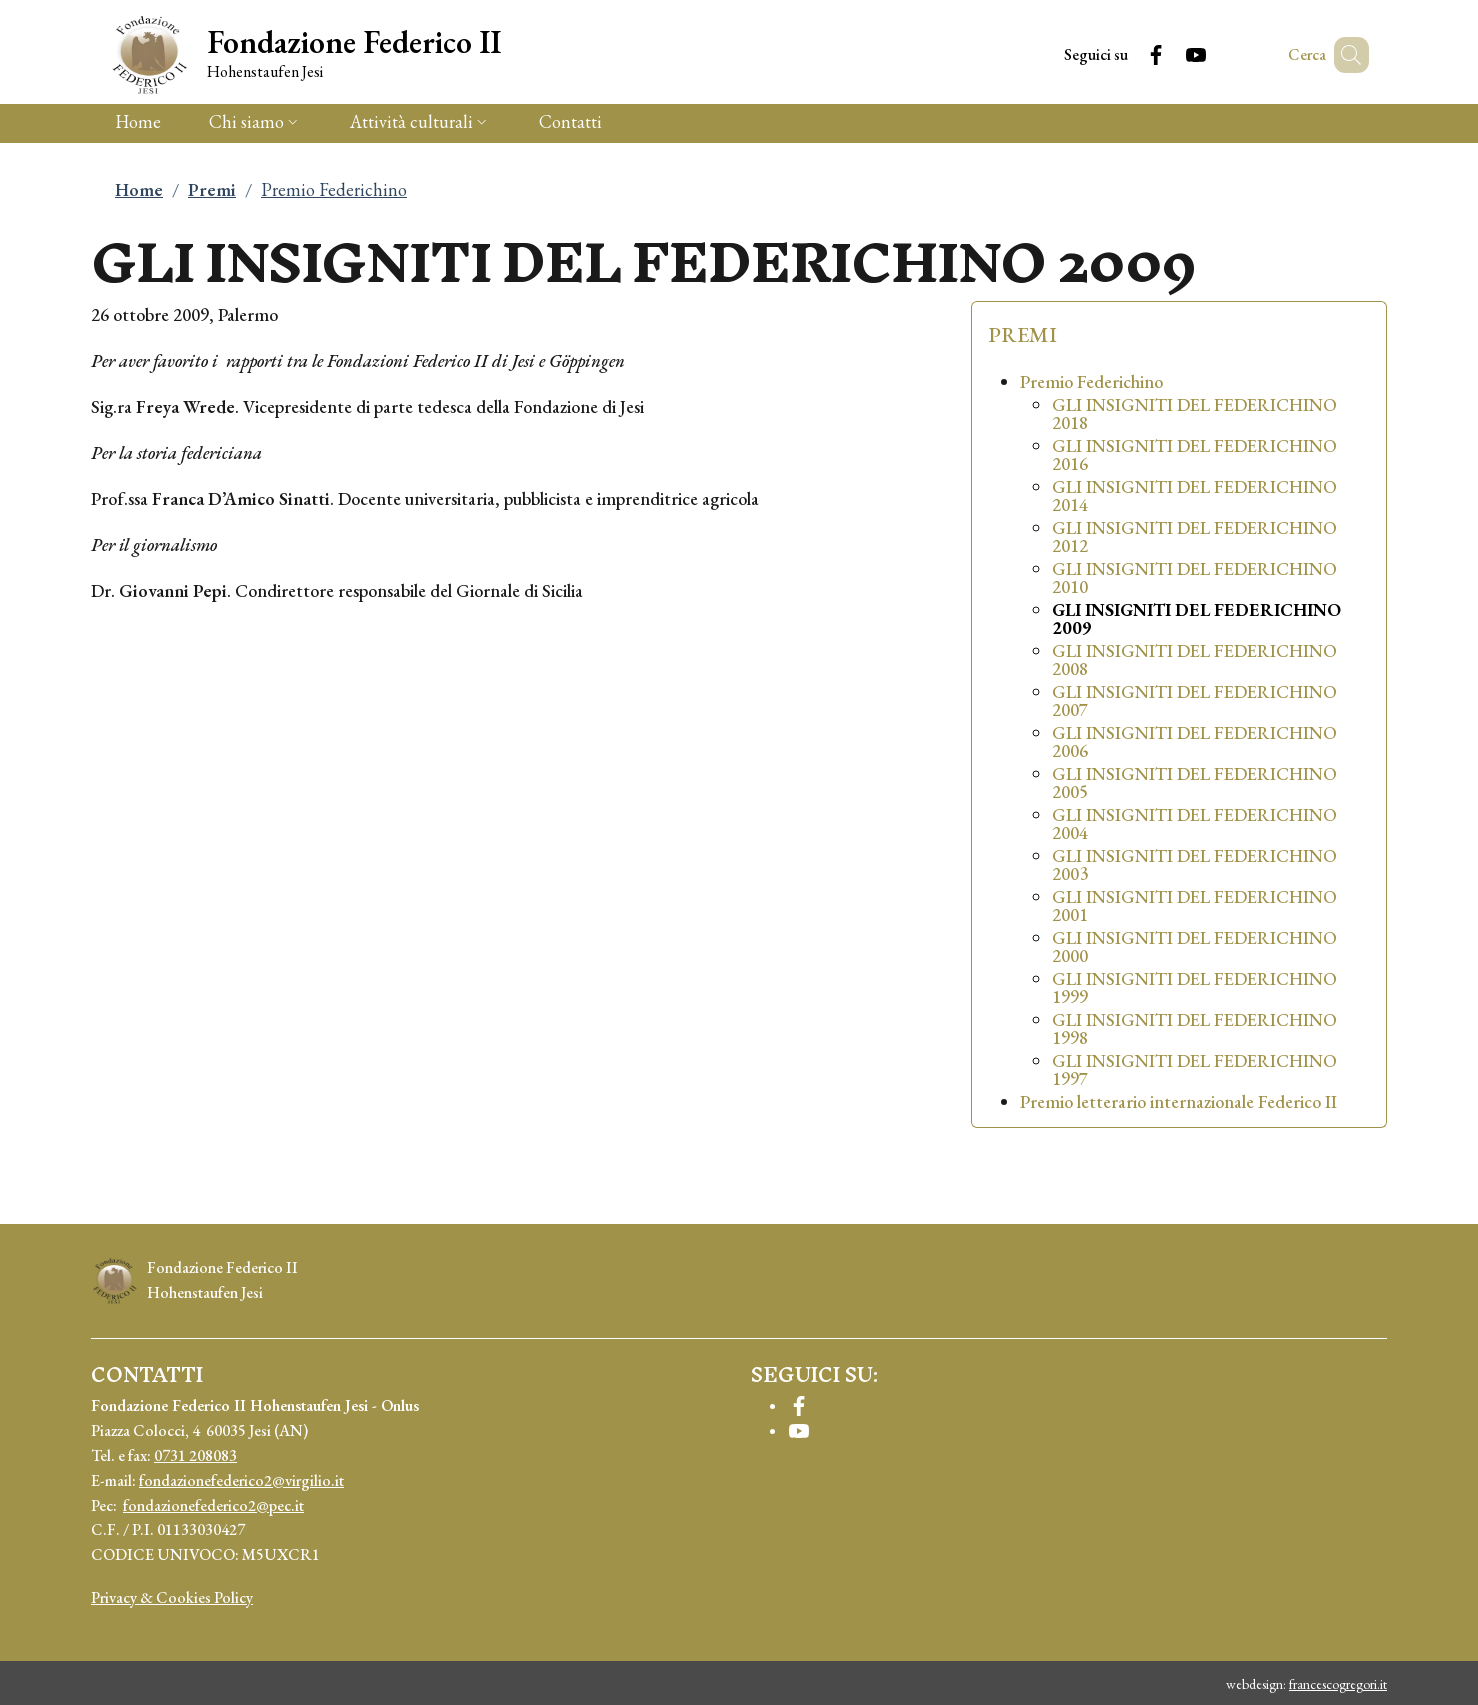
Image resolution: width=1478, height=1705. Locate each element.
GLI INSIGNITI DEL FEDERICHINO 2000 (1194, 947)
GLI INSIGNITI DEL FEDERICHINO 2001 (1194, 906)
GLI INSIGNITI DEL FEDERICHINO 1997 (1194, 1070)
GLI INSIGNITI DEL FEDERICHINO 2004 (1194, 824)
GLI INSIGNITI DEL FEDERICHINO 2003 (1194, 865)
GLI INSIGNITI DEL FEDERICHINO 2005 (1194, 783)
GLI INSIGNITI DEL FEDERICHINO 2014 (1194, 496)
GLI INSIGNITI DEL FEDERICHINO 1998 (1194, 1029)
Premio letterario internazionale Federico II (1178, 1102)
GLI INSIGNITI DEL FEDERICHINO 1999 (1194, 988)
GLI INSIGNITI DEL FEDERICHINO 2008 (1194, 660)
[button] (1345, 55)
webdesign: (1306, 1684)
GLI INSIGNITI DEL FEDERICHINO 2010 (1194, 578)
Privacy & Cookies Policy (172, 1597)
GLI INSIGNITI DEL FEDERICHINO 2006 (1194, 742)
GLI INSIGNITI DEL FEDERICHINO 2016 (1194, 455)
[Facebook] (1127, 54)
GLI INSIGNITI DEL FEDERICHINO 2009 (1196, 619)
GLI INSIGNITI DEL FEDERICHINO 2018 (1194, 414)
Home (139, 189)
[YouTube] (1167, 54)
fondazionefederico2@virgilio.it (241, 1480)
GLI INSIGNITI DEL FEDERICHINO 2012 (1194, 537)
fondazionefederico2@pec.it (213, 1505)
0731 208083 (195, 1455)
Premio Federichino (1091, 382)
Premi (212, 189)
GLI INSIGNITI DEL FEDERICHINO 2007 (1194, 701)
